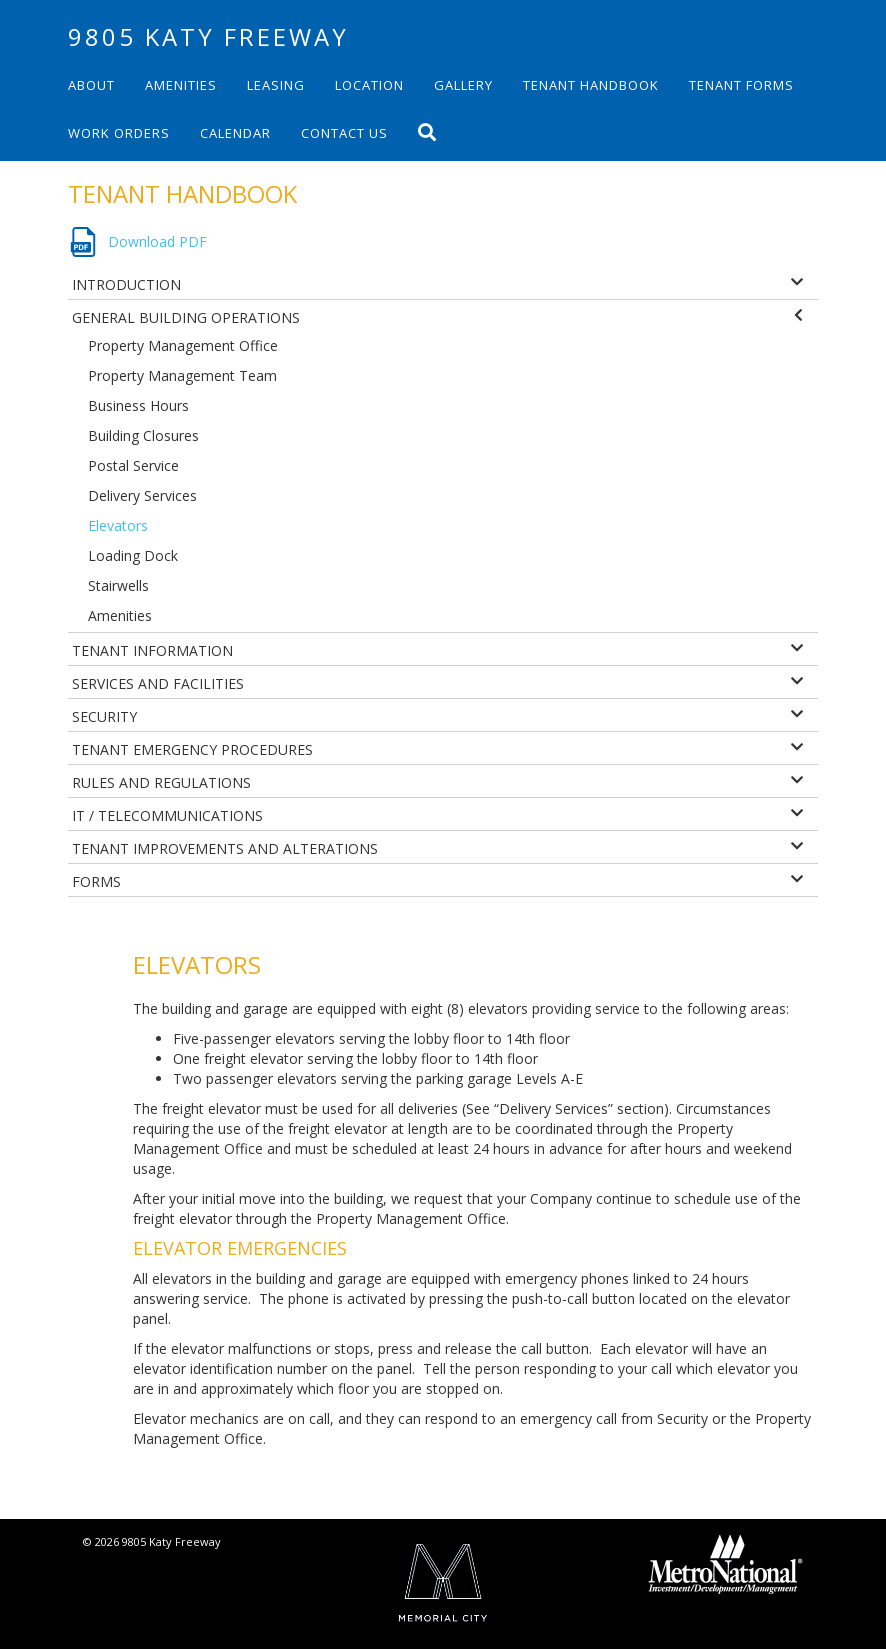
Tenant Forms (741, 85)
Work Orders (119, 133)
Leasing (276, 85)
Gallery (463, 85)
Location (369, 85)
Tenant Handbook (591, 85)
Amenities (181, 85)
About (91, 85)
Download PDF (157, 241)
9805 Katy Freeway (208, 36)
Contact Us (344, 133)
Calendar (235, 133)
